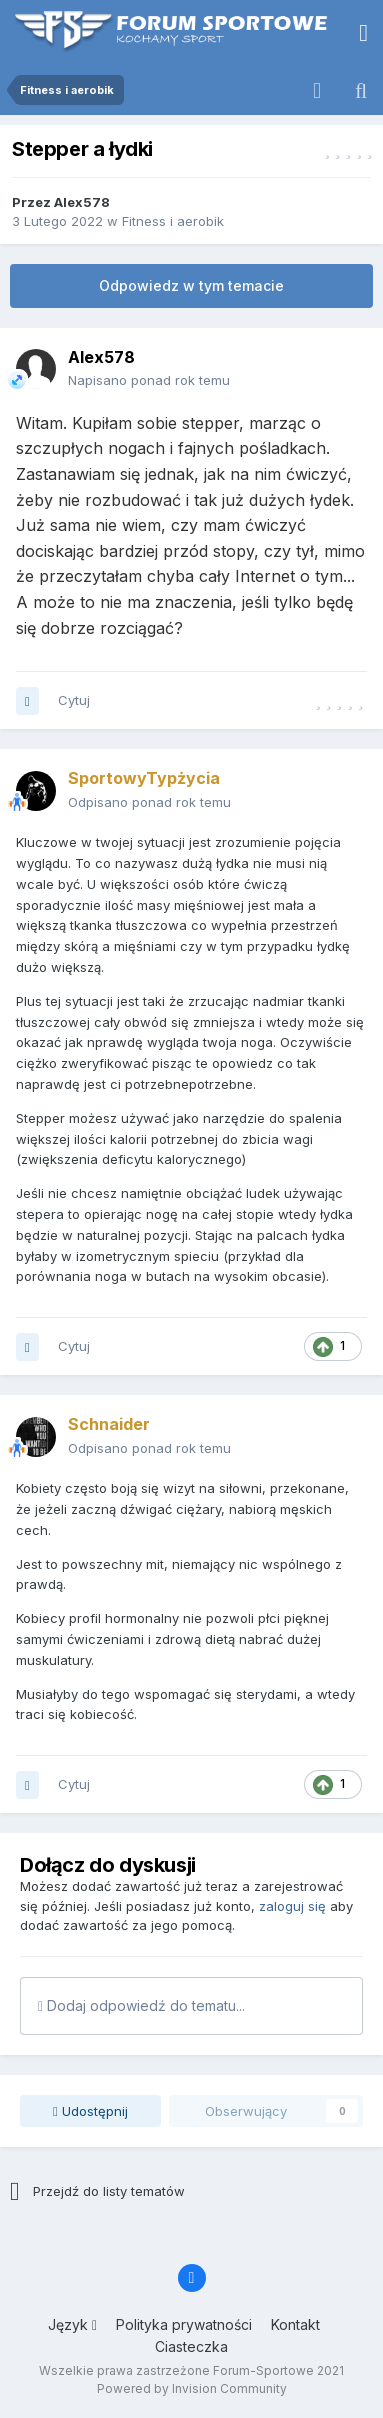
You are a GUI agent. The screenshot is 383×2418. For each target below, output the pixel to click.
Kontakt (295, 2324)
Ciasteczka (191, 2346)
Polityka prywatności (184, 2324)
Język (72, 2324)
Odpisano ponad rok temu (149, 802)
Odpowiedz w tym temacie (191, 285)
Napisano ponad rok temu (149, 380)
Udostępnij (90, 2111)
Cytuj (74, 700)
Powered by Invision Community (192, 2388)
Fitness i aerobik (173, 221)
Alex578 (82, 202)
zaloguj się (292, 1906)
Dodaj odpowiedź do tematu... (141, 2005)
